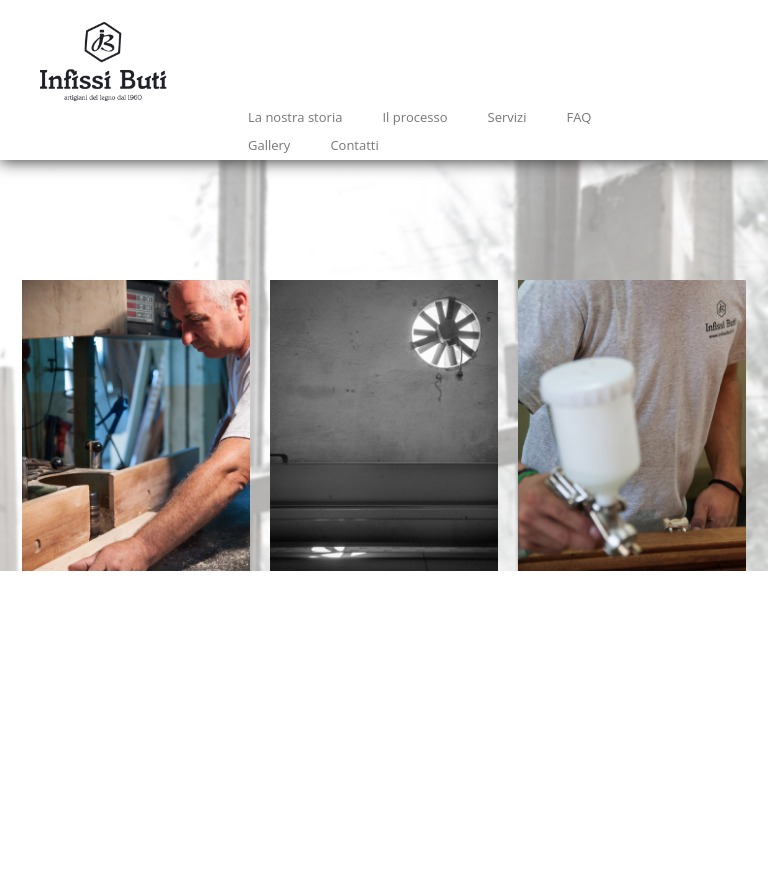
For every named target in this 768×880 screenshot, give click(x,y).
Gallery (269, 145)
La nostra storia (295, 117)
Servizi (507, 117)
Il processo (414, 117)
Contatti (354, 145)
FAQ (578, 117)
